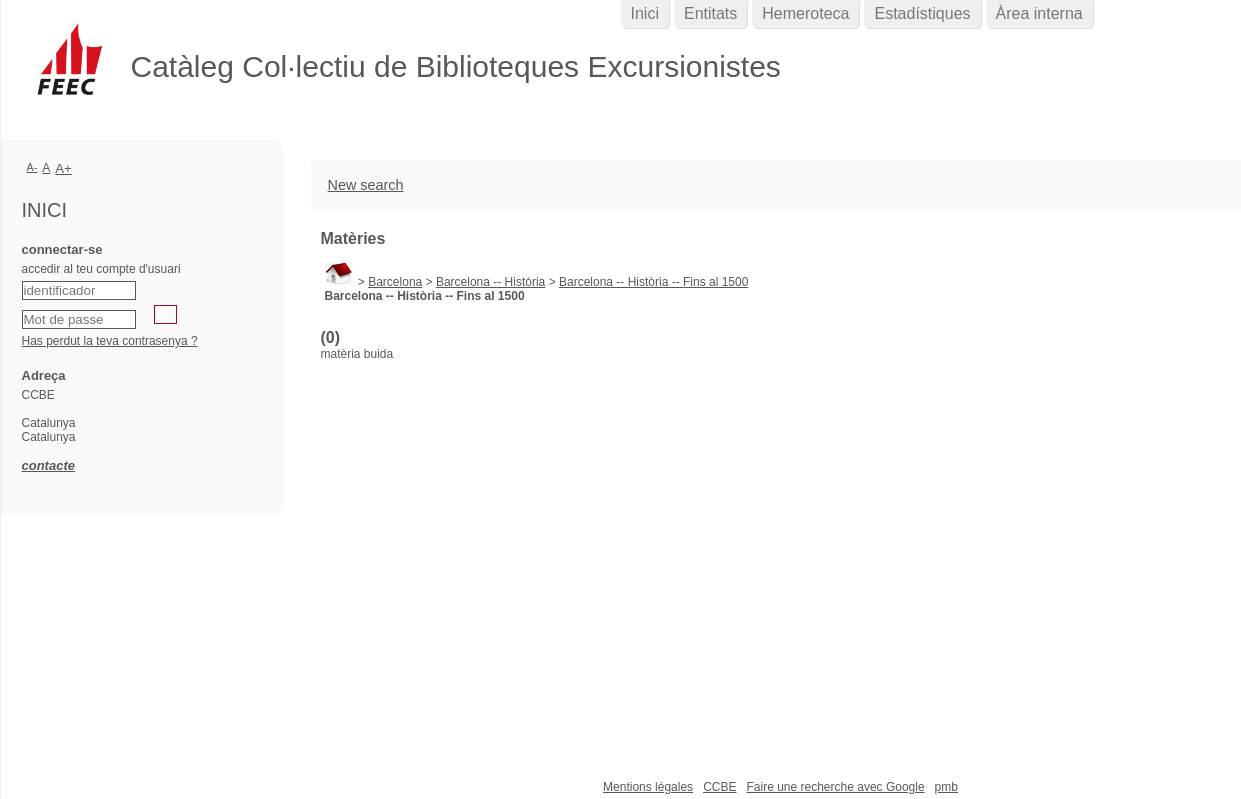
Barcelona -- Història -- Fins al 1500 (653, 282)
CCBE (719, 787)
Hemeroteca (805, 13)
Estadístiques (922, 13)
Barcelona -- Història (490, 282)
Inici (645, 13)
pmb (946, 787)
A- (32, 167)
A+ (63, 168)
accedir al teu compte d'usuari (101, 269)
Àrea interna (1039, 13)
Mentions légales (648, 787)
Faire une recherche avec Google (835, 787)
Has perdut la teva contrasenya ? (110, 341)
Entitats (710, 13)
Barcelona (395, 282)
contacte (48, 465)
